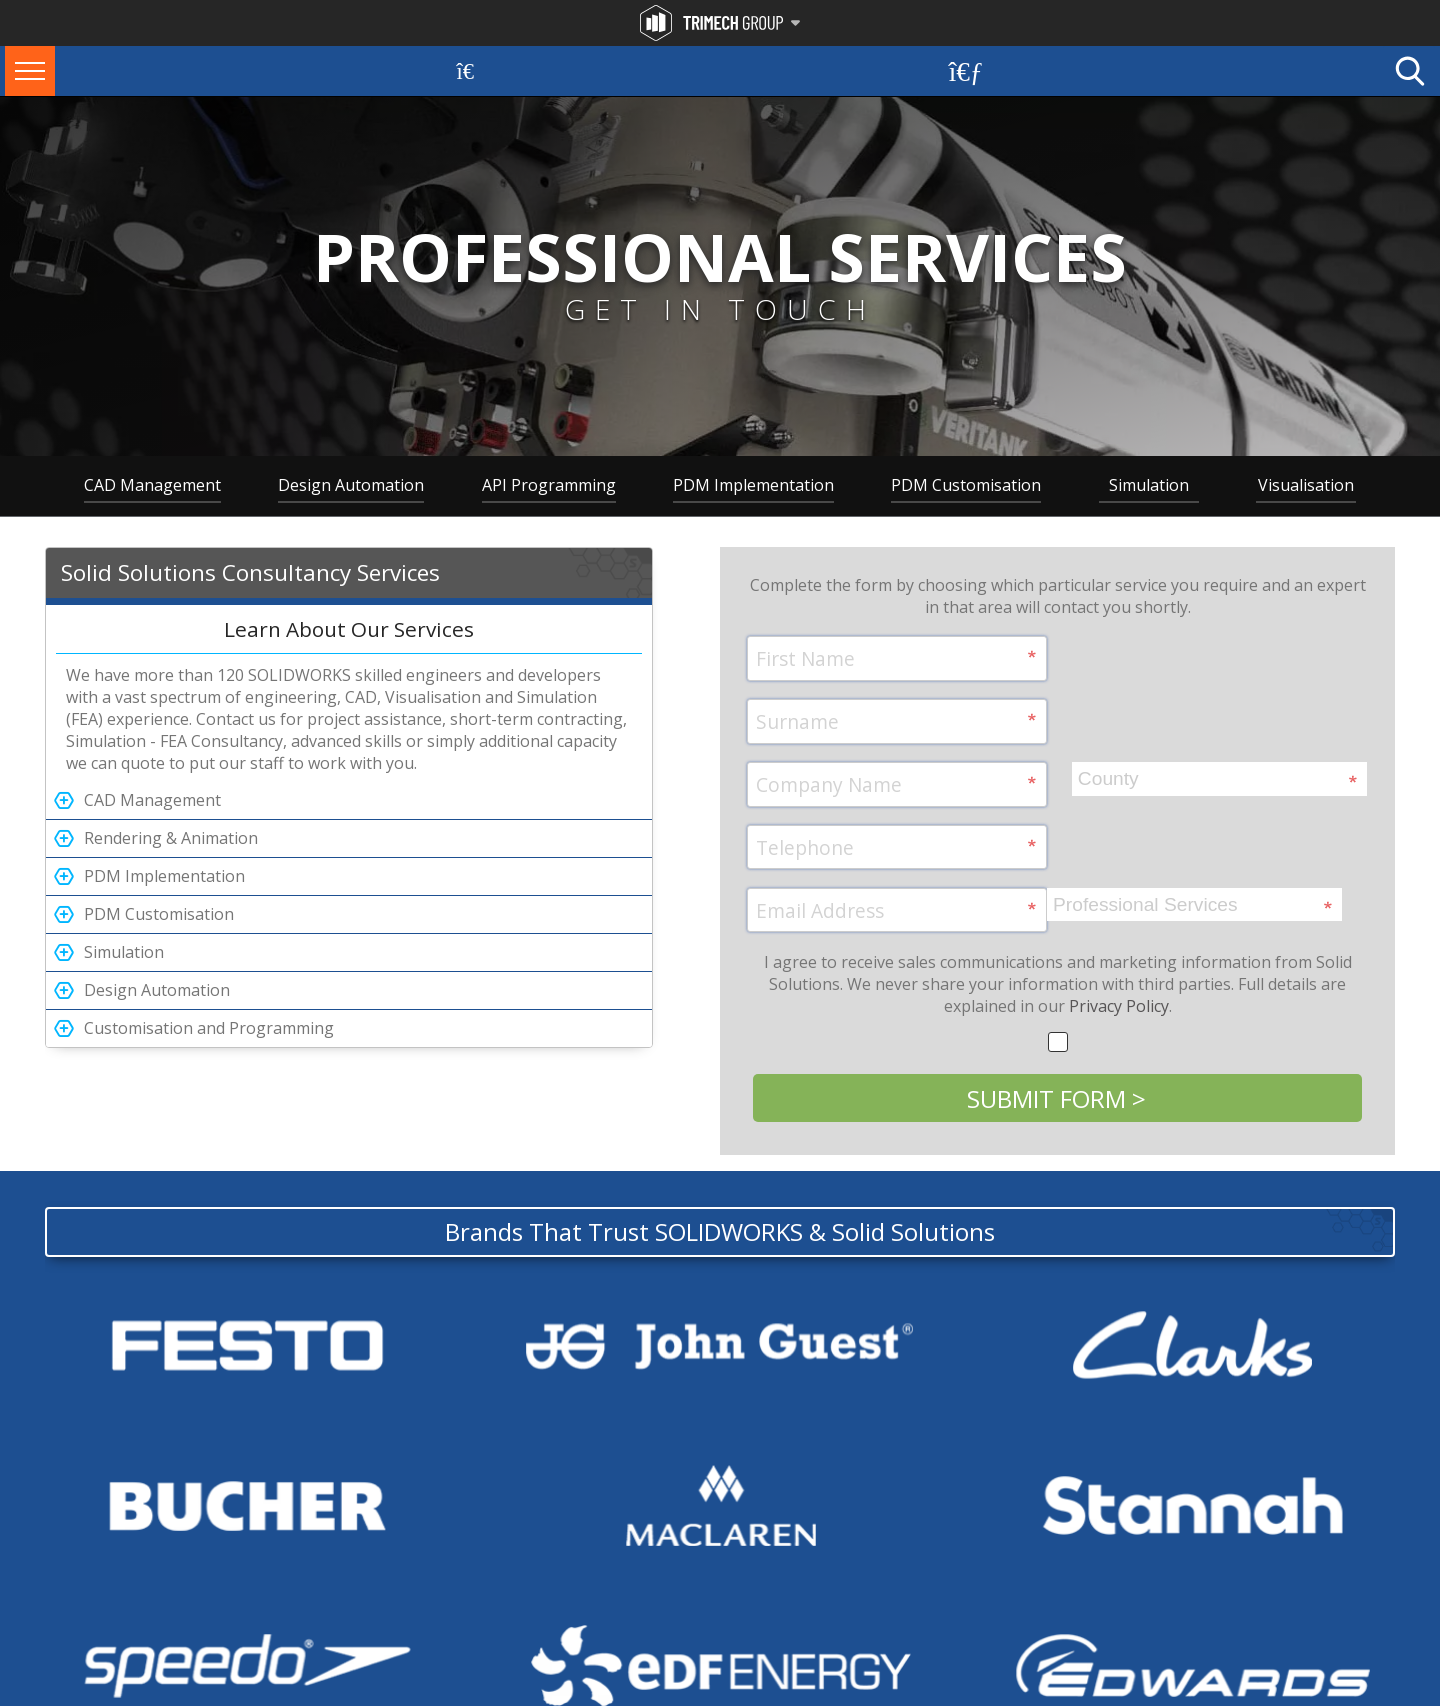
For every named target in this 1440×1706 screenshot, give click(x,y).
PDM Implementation (753, 485)
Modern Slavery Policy (330, 1696)
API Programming (549, 485)
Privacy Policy (1119, 924)
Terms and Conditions (107, 1696)
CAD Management (152, 485)
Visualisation (1306, 485)
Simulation (1149, 485)
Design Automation (351, 485)
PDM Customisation (966, 485)
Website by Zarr (1352, 1696)
